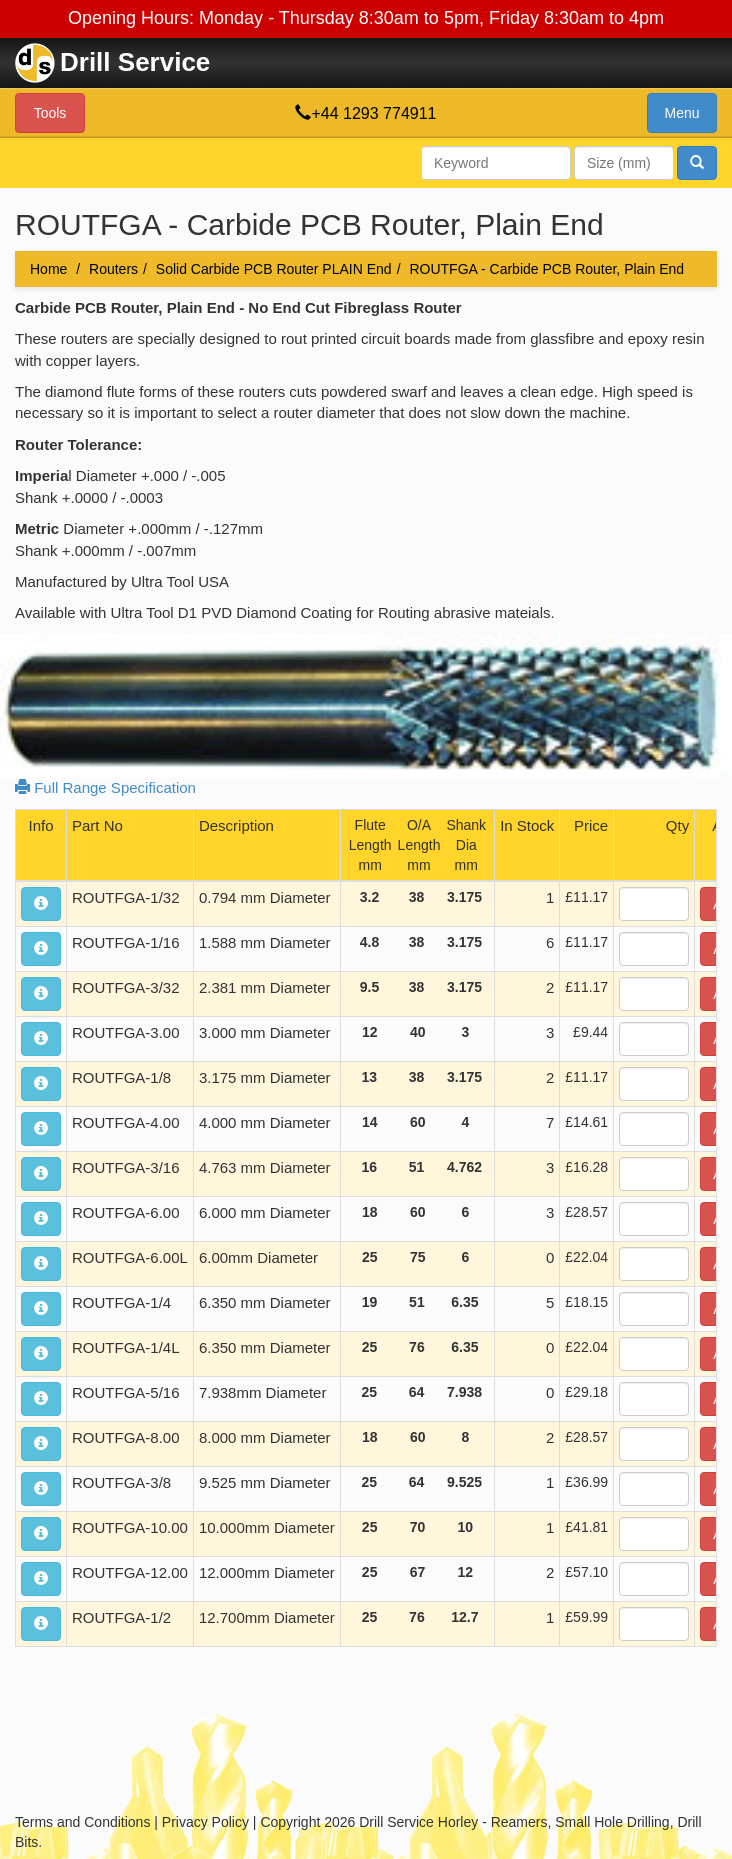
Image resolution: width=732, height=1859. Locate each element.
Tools (50, 113)
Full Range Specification (105, 787)
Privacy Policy (205, 1822)
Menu (681, 113)
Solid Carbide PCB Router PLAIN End (274, 269)
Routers (113, 269)
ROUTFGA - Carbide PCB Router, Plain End (546, 269)
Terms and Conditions (82, 1822)
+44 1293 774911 (373, 113)
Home (48, 269)
